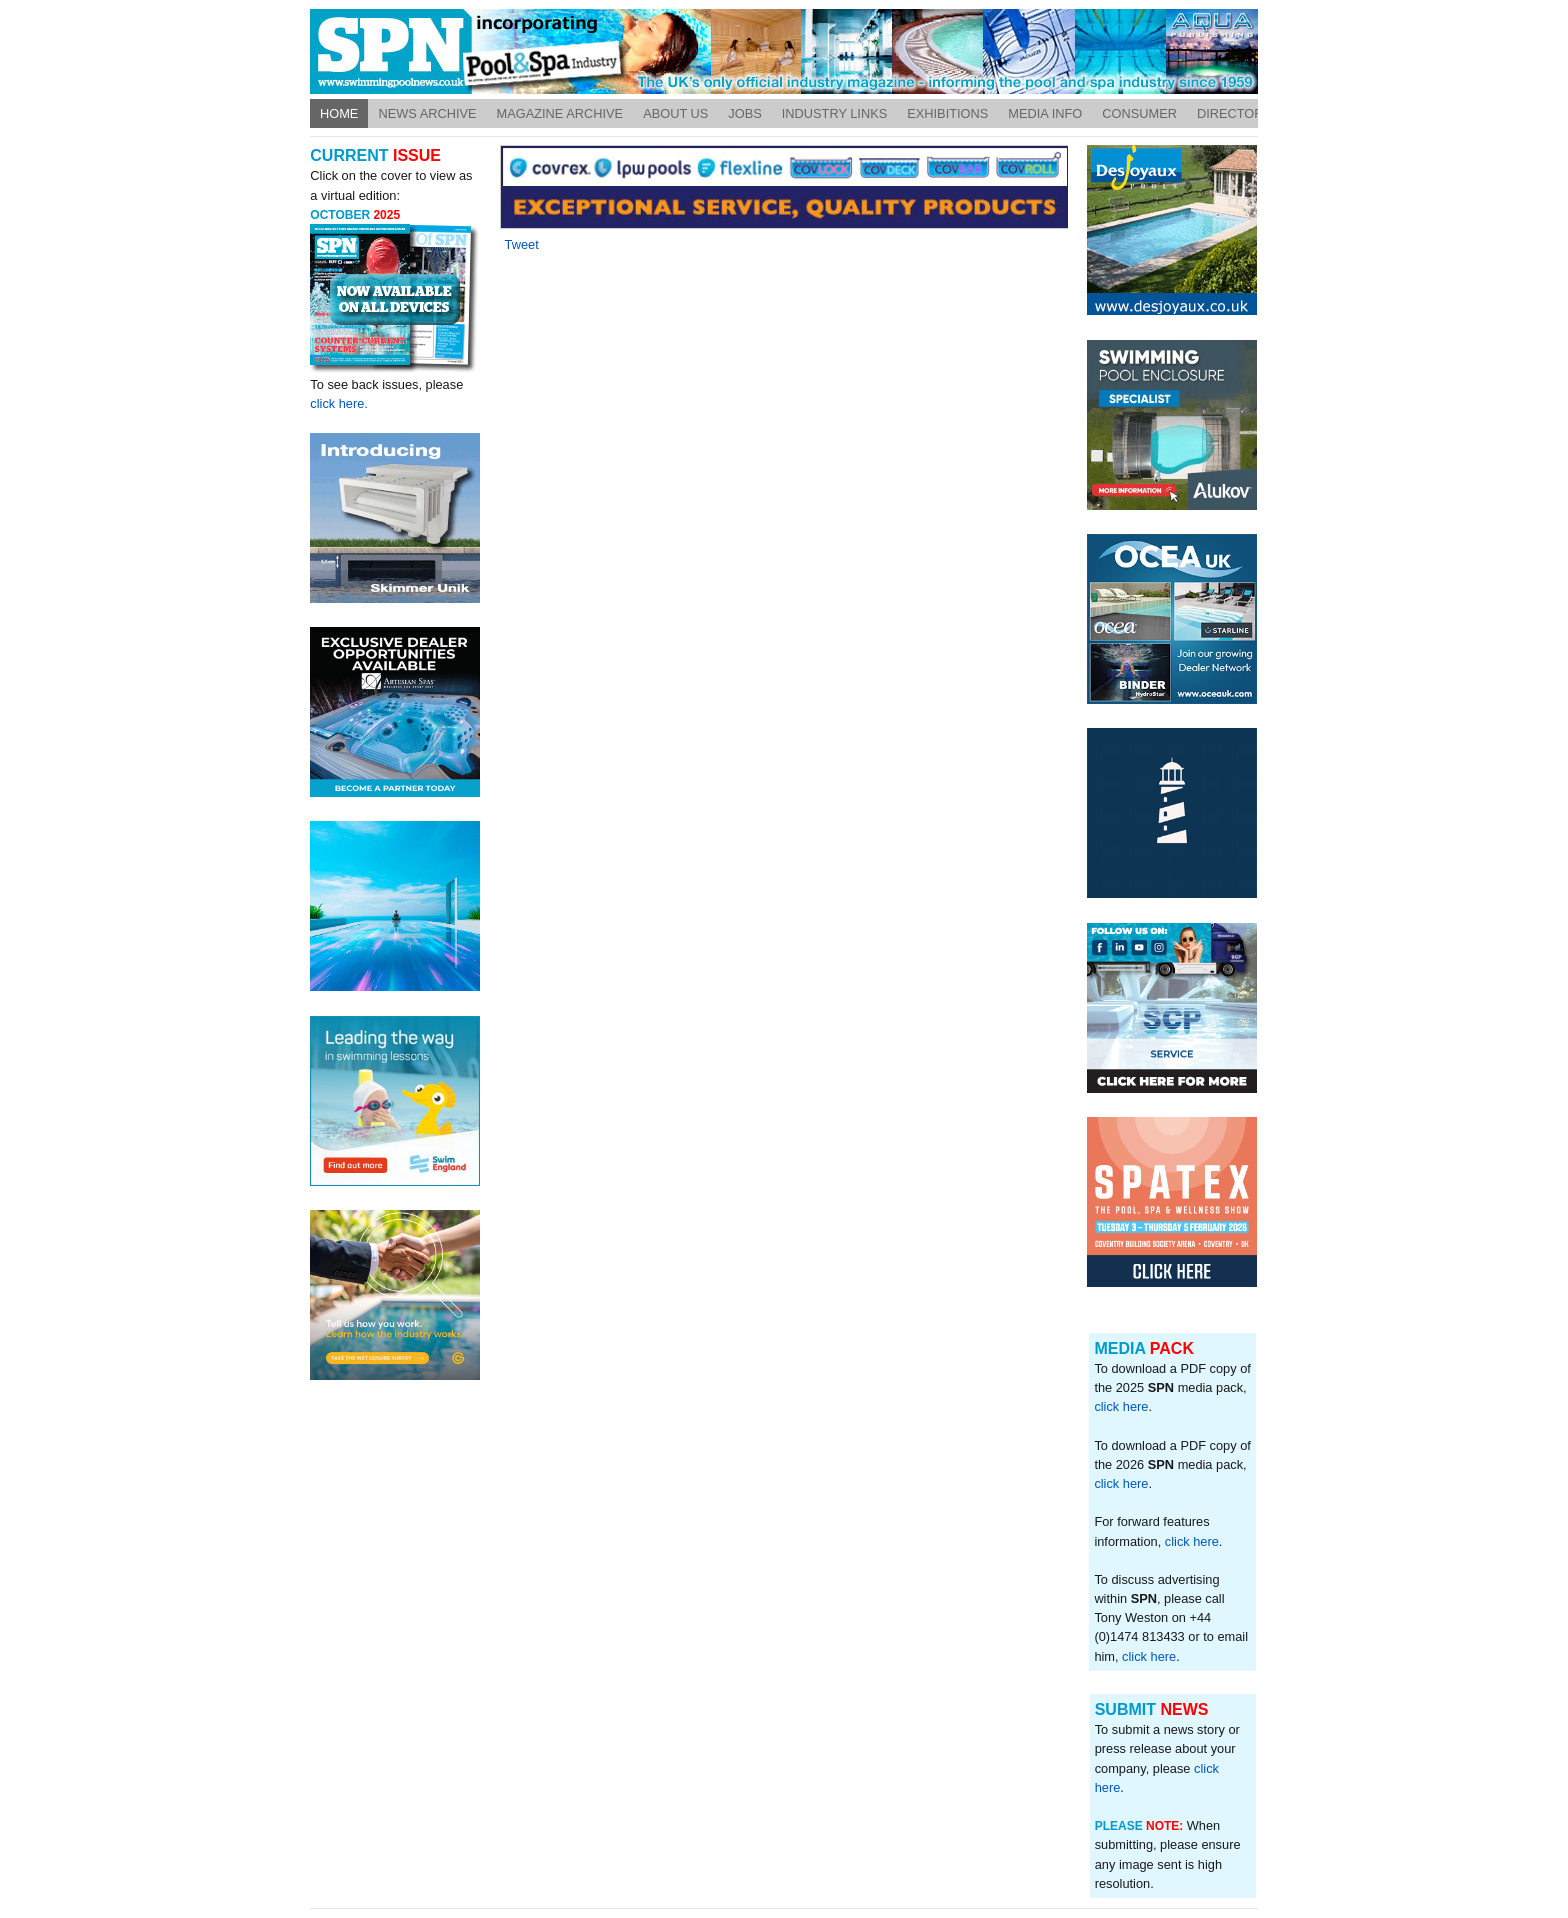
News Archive (427, 113)
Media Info (1045, 113)
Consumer (1139, 113)
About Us (675, 113)
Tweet (522, 244)
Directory (1234, 113)
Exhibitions (947, 113)
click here (1121, 1406)
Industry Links (835, 113)
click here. (339, 403)
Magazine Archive (560, 113)
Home (339, 113)
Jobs (744, 113)
